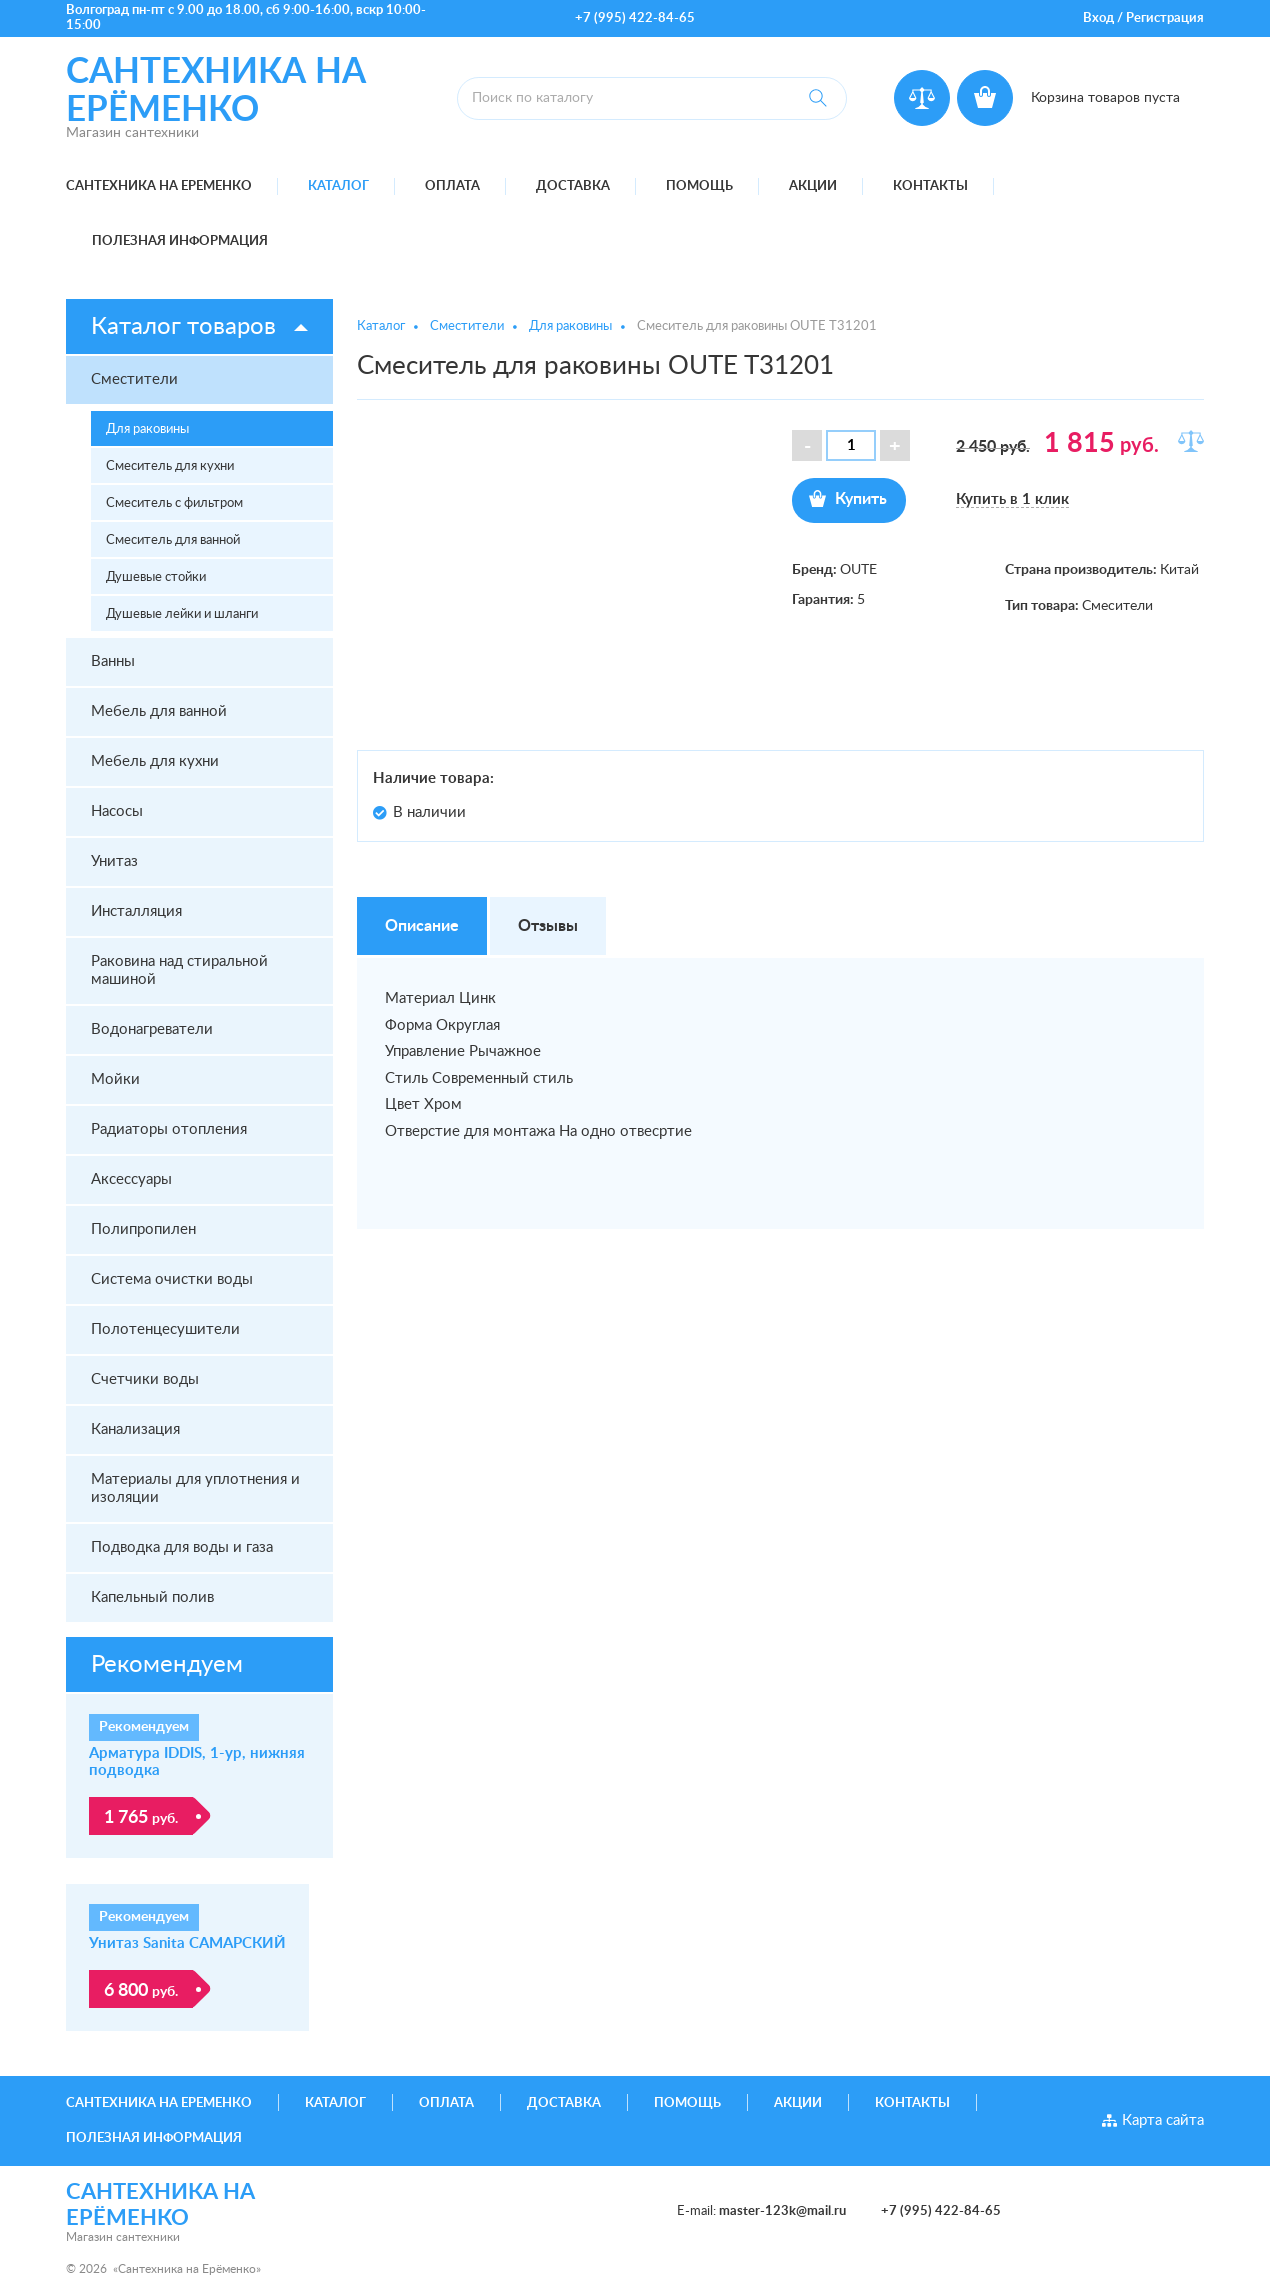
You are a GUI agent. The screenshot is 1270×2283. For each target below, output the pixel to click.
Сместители (134, 379)
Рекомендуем (167, 1665)
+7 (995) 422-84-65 (635, 18)
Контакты (930, 186)
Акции (813, 186)
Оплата (452, 186)
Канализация (135, 1429)
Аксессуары (131, 1179)
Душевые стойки (156, 577)
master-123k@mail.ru (782, 2211)
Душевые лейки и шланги (182, 614)
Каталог (338, 186)
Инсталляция (136, 911)
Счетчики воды (145, 1379)
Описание (422, 926)
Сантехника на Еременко (159, 186)
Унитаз (114, 861)
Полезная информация (180, 241)
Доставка (573, 186)
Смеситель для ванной (173, 540)
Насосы (117, 811)
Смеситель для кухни (170, 466)
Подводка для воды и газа (182, 1547)
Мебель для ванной (159, 711)
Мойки (115, 1079)
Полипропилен (143, 1229)
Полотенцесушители (165, 1329)
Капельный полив (152, 1597)
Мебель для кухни (155, 761)
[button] (895, 445)
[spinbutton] (851, 445)
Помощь (699, 186)
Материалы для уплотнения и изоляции (195, 1488)
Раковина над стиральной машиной (179, 970)
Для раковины (147, 429)
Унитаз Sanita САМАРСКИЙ (187, 1943)
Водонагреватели (152, 1029)
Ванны (113, 661)
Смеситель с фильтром (174, 503)
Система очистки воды (172, 1279)
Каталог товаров (183, 327)
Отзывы (548, 926)
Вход (1098, 18)
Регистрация (1165, 18)
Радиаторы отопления (169, 1129)
